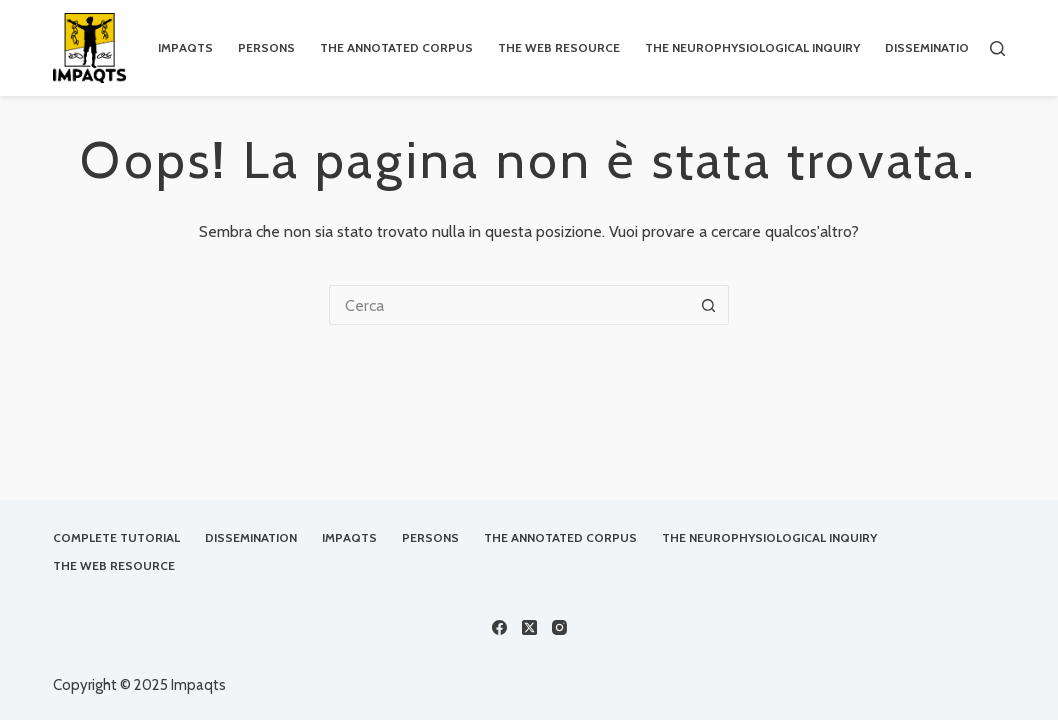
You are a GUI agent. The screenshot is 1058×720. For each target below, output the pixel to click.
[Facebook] (499, 627)
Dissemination (251, 537)
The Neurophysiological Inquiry (769, 537)
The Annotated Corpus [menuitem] (396, 47)
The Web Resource (114, 565)
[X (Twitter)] (529, 627)
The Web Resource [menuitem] (559, 47)
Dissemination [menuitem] (931, 47)
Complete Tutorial (116, 537)
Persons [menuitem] (266, 47)
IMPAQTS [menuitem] (185, 47)
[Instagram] (559, 627)
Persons (430, 537)
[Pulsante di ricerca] (709, 305)
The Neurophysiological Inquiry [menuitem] (752, 47)
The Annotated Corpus (560, 537)
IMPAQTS (349, 537)
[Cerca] (997, 48)
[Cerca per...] (509, 305)
